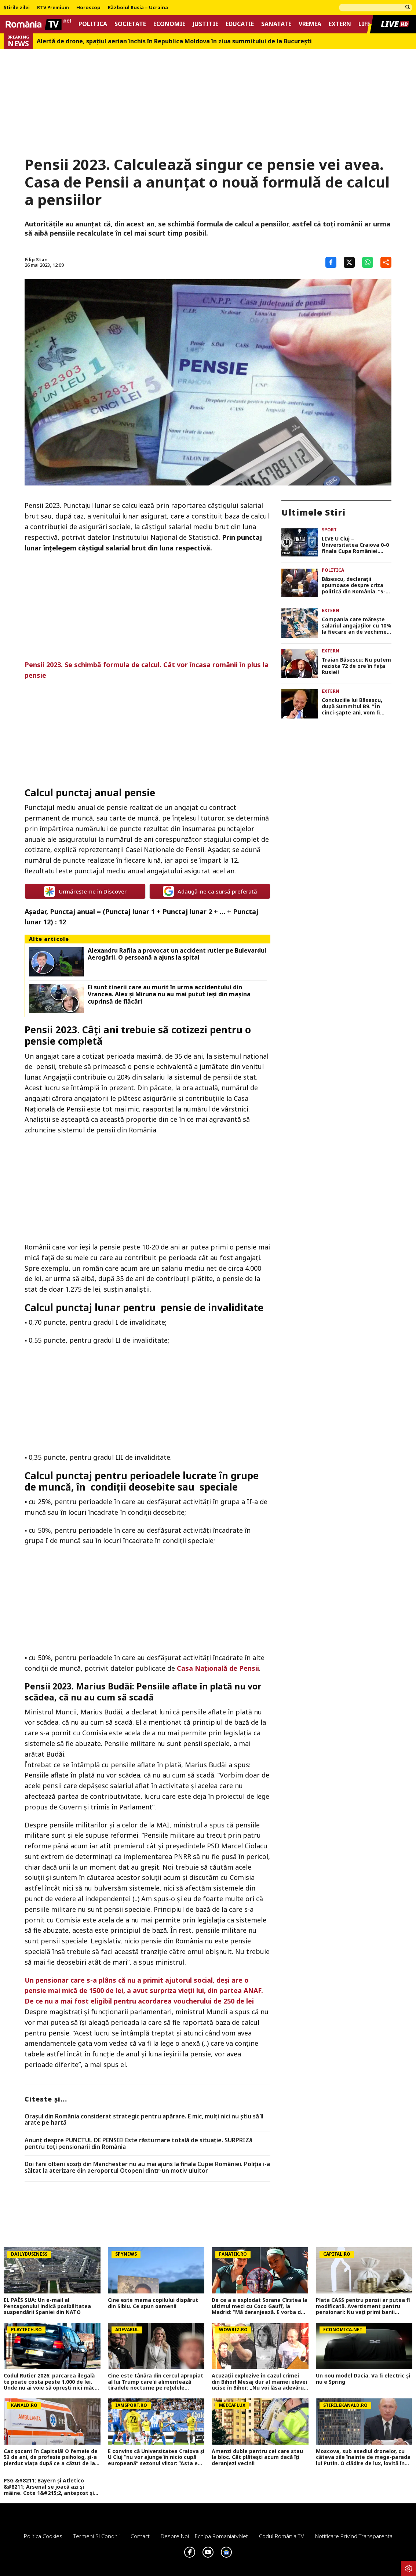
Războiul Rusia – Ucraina (138, 8)
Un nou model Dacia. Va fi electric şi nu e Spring (363, 2379)
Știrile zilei (17, 8)
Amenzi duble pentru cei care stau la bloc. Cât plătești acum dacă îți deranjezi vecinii (257, 2457)
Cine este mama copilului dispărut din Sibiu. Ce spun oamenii (153, 2303)
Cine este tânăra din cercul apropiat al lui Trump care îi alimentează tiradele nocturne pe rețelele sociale (155, 2382)
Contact (140, 2536)
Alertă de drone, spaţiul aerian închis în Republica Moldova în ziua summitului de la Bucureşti (174, 41)
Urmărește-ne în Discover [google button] (85, 891)
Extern (340, 24)
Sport (329, 530)
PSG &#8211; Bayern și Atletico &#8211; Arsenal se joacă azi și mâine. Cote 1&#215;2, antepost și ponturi (49, 2487)
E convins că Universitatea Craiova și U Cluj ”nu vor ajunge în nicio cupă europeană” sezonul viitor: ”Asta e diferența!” (156, 2457)
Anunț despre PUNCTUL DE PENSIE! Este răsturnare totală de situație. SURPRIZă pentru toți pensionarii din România (138, 2143)
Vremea (310, 24)
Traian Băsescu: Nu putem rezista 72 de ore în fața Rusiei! (356, 666)
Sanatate (276, 24)
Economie (169, 24)
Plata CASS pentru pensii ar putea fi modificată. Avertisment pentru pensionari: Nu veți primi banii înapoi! (363, 2306)
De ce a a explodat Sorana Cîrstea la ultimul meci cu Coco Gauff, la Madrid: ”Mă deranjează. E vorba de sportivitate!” (259, 2306)
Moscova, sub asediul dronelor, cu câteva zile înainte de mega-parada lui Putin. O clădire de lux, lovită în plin (363, 2457)
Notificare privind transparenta (354, 2536)
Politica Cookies (43, 2536)
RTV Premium (53, 8)
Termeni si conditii (96, 2536)
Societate (130, 24)
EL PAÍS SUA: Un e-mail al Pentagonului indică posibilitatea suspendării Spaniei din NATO (47, 2306)
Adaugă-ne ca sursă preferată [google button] (210, 891)
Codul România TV (281, 2536)
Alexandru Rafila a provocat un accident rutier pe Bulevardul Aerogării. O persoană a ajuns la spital (177, 954)
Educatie (240, 24)
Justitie (205, 24)
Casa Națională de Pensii (218, 1668)
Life (364, 24)
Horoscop (88, 8)
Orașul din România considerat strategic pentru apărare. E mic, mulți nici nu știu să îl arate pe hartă (144, 2119)
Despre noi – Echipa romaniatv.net (204, 2536)
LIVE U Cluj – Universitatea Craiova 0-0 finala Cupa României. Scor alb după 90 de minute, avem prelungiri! (355, 545)
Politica (93, 24)
